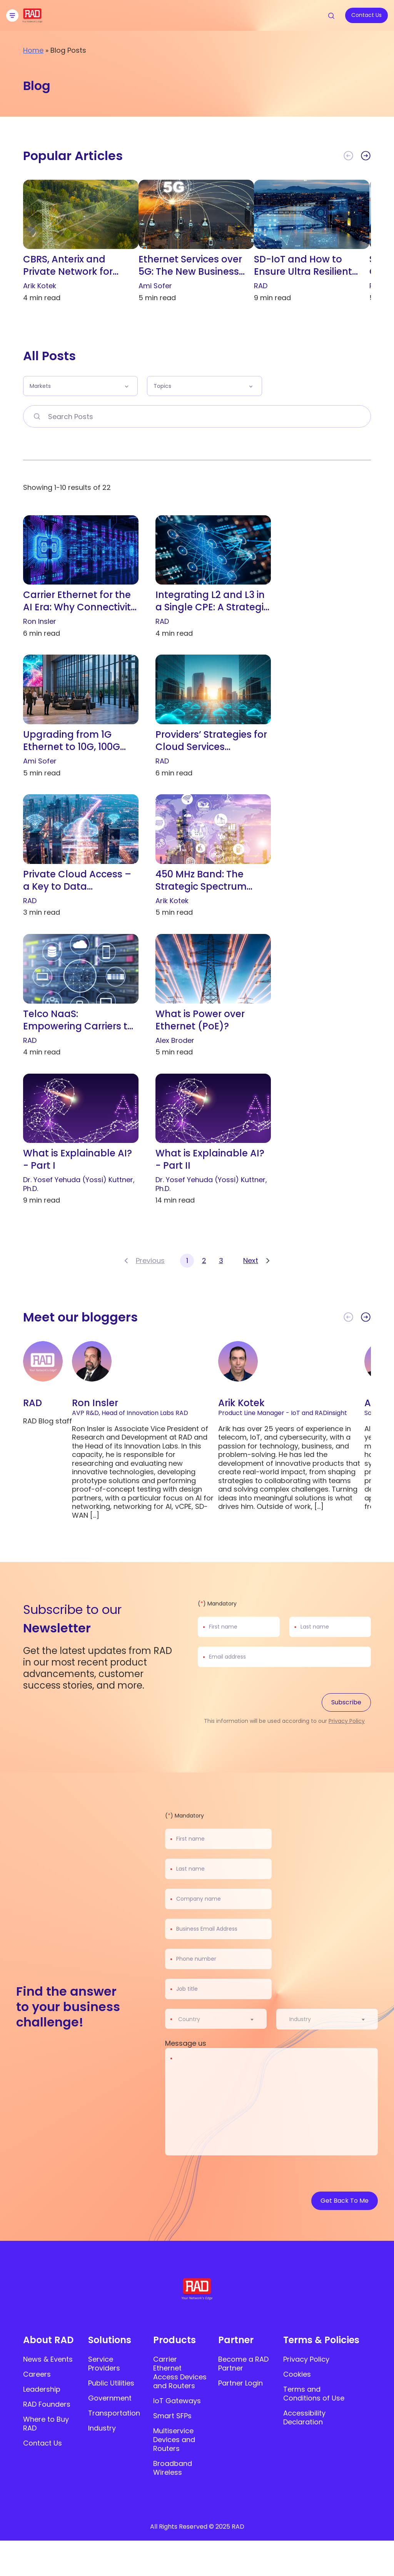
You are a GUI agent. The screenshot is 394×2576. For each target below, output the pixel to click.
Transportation (114, 2413)
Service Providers (104, 2363)
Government (110, 2398)
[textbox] (191, 2019)
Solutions (109, 2340)
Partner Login (240, 2383)
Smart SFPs (172, 2416)
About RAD (48, 2340)
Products (174, 2340)
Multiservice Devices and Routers (174, 2439)
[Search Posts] (36, 416)
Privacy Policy (347, 1721)
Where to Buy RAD (46, 2423)
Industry (102, 2428)
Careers (37, 2374)
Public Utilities (111, 2383)
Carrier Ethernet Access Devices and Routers (180, 2372)
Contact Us (42, 2443)
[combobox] (220, 2019)
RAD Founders (46, 2404)
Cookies (297, 2374)
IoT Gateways (177, 2401)
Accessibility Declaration (304, 2417)
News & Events (48, 2359)
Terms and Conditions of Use (313, 2393)
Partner (236, 2340)
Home (33, 50)
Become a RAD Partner (243, 2363)
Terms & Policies (321, 2340)
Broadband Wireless (172, 2468)
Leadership (41, 2389)
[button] (366, 155)
